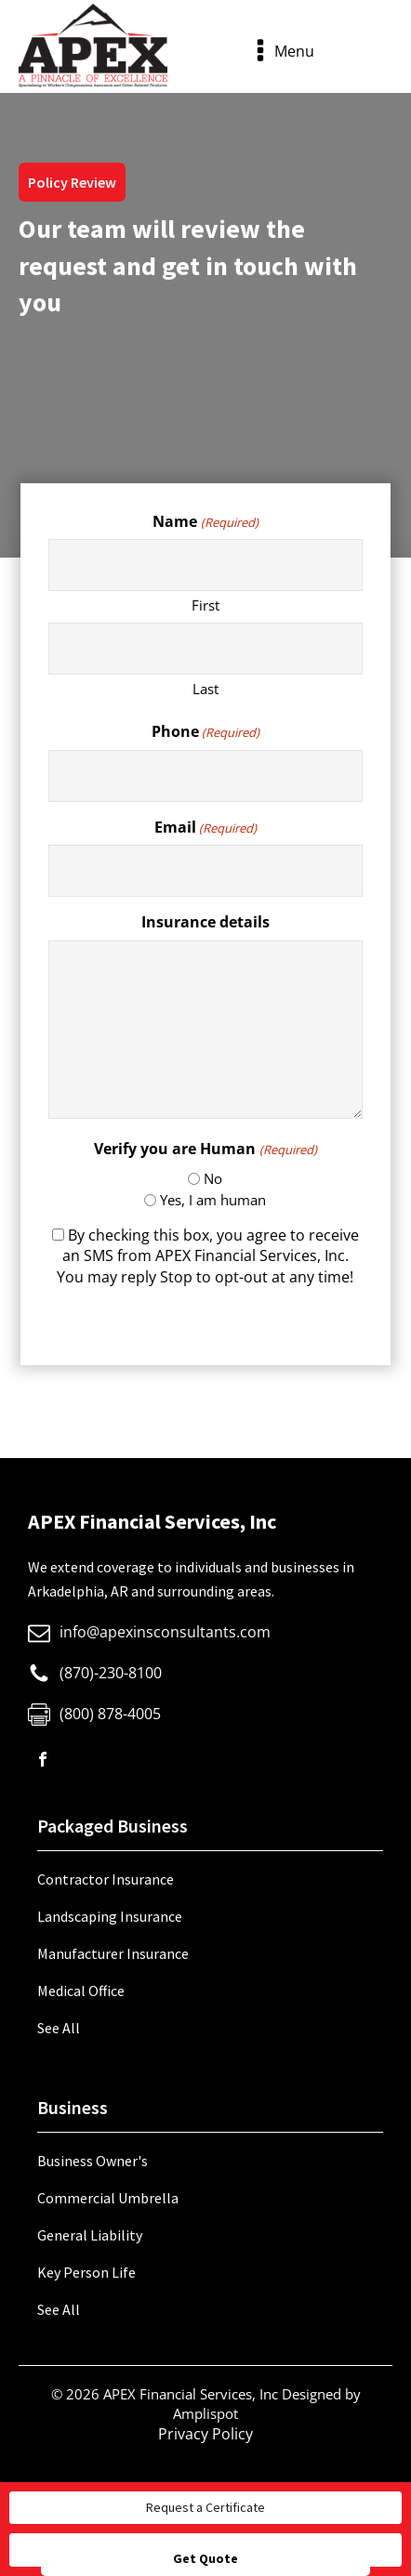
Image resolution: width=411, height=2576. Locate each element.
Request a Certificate (205, 2507)
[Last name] (205, 649)
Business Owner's (92, 2160)
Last (205, 688)
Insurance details (205, 922)
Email (205, 827)
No (213, 1178)
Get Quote (205, 2558)
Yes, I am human (213, 1199)
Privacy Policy (205, 2434)
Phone (205, 731)
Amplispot (205, 2413)
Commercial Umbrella (108, 2197)
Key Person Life (86, 2272)
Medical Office (81, 1990)
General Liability (89, 2235)
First (205, 605)
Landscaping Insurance (109, 1916)
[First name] (205, 565)
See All (58, 2027)
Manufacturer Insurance (113, 1953)
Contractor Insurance (105, 1879)
